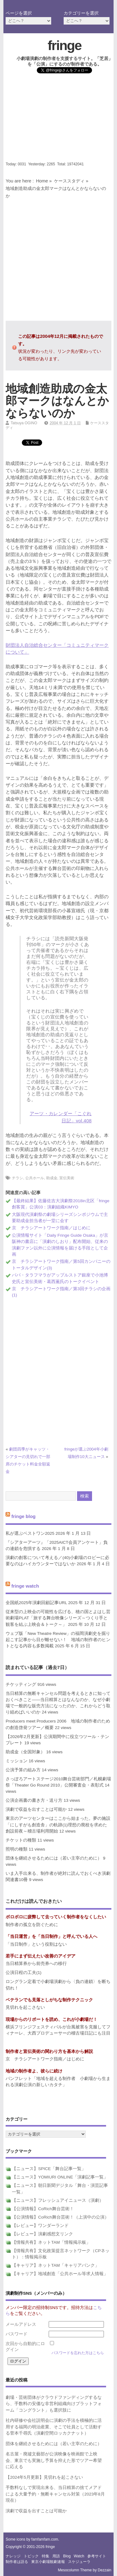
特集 (45, 2556)
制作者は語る (17, 2562)
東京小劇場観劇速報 (48, 2562)
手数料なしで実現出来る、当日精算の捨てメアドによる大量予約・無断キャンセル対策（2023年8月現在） (55, 2494)
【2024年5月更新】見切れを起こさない (44, 2477)
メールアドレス (21, 2324)
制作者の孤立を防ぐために (32, 1924)
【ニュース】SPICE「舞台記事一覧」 (49, 2168)
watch (79, 2556)
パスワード (16, 2334)
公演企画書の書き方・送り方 (34, 1800)
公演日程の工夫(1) (23, 1972)
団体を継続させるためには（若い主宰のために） (54, 1858)
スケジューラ (79, 2562)
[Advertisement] (58, 119)
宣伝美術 (66, 1178)
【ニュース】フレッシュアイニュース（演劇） (58, 2200)
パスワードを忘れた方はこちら (77, 2353)
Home (42, 180)
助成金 (51, 1178)
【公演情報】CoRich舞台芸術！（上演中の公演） (60, 2217)
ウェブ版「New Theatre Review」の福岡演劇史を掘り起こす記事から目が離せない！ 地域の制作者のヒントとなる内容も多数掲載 (58, 1640)
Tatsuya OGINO (24, 423)
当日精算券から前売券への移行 (36, 1963)
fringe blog (23, 1516)
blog (67, 2556)
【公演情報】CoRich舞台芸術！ (43, 2208)
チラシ (17, 1178)
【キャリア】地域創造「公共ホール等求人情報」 (60, 2273)
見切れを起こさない (25, 2007)
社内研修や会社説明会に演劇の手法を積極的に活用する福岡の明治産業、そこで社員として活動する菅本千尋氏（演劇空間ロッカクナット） (54, 2427)
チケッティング (21, 1684)
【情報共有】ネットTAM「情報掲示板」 (51, 2242)
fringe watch (25, 1585)
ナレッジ (13, 2556)
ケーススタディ (69, 180)
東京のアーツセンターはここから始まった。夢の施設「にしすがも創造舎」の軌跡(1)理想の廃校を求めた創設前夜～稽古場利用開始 (58, 1824)
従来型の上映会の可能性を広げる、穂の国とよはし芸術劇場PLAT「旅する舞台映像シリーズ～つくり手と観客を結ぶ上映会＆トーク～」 (58, 1618)
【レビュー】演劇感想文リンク (42, 2234)
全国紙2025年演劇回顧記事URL (36, 1602)
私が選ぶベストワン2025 (30, 1533)
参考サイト (96, 2556)
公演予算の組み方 (23, 1770)
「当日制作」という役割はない (36, 1944)
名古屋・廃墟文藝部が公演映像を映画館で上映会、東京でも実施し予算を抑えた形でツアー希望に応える (54, 2460)
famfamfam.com (44, 2539)
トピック (31, 2556)
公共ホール (34, 1178)
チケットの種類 (21, 1840)
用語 (56, 2556)
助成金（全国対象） (25, 1752)
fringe (64, 45)
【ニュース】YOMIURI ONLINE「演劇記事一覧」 (60, 2177)
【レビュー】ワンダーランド (40, 2225)
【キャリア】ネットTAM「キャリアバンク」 (55, 2265)
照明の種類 (16, 1849)
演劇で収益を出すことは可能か (36, 1809)
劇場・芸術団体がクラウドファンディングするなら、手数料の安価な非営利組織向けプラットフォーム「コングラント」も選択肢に (54, 2404)
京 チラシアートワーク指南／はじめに (51, 1228)
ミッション (16, 1761)
